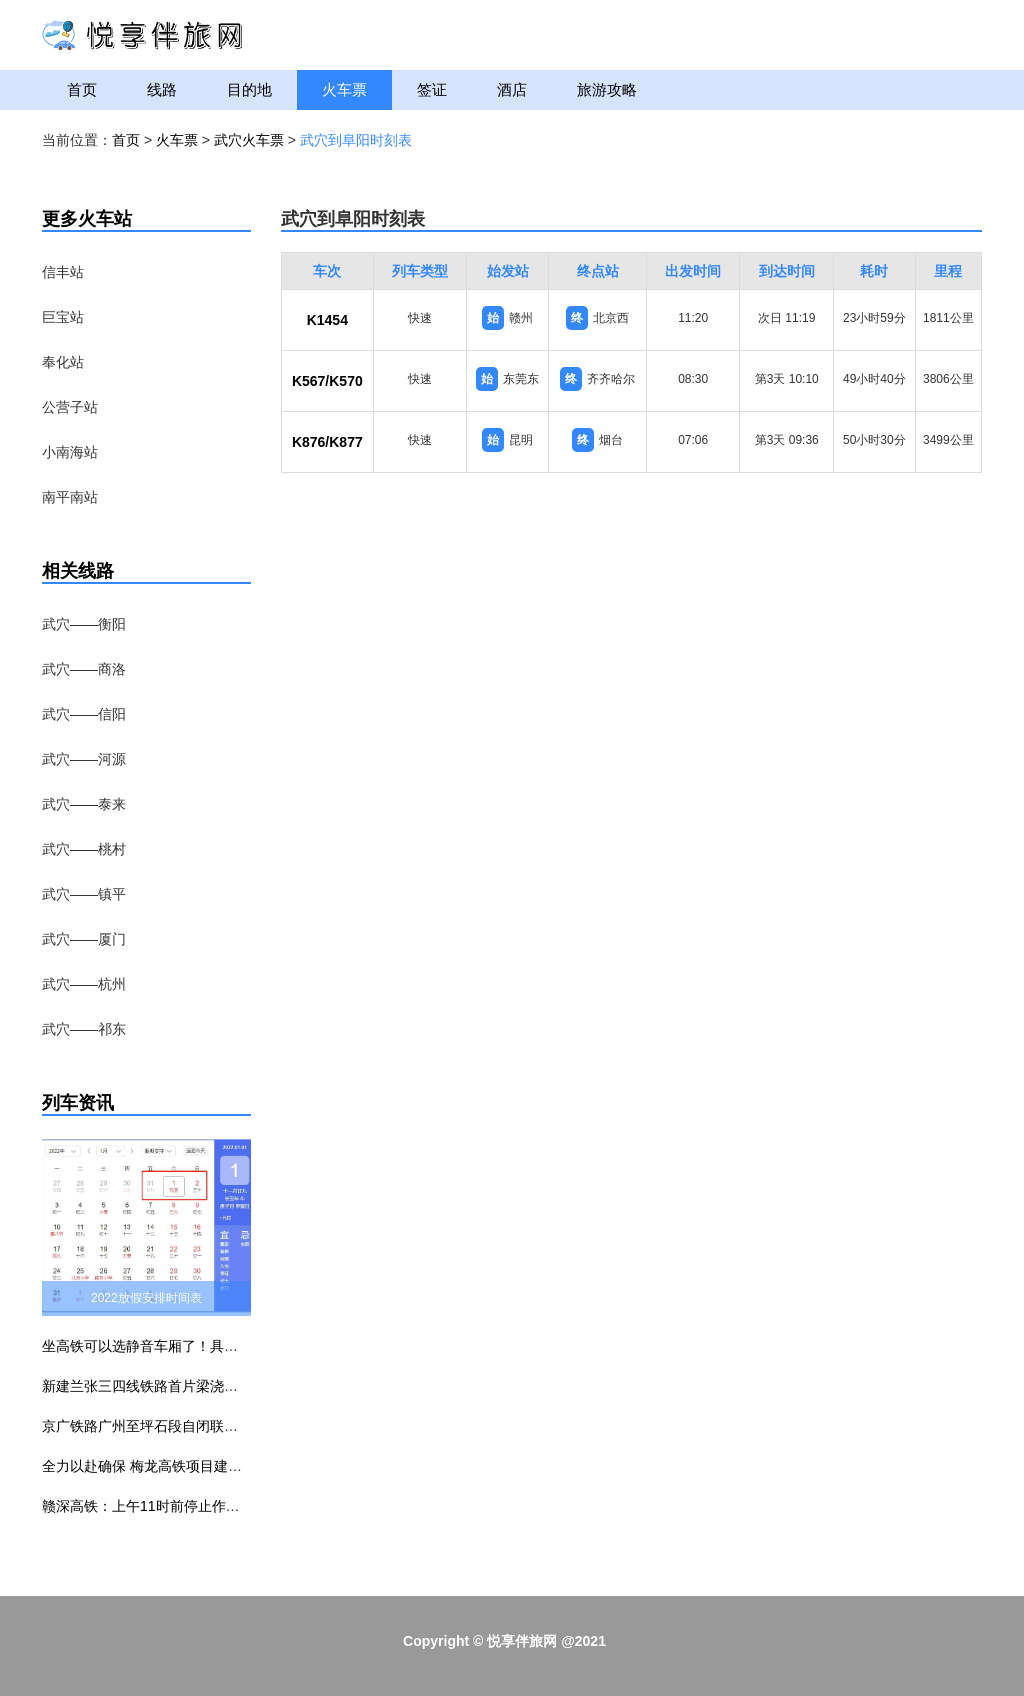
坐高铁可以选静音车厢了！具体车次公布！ (175, 1346)
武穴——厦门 (84, 939)
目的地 (249, 89)
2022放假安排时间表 (146, 1298)
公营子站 (70, 407)
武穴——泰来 (84, 804)
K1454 (327, 320)
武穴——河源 (84, 759)
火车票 (344, 89)
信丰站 (63, 272)
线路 (162, 89)
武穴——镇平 (84, 894)
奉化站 (63, 362)
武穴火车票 (249, 140)
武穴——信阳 (84, 714)
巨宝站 (63, 317)
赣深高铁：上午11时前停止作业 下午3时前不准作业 (202, 1506)
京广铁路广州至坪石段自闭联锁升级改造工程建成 (196, 1426)
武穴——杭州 (84, 984)
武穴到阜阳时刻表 (356, 140)
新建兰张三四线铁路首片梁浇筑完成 (154, 1386)
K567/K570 (327, 381)
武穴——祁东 (84, 1029)
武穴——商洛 (84, 669)
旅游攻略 (607, 89)
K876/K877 (327, 442)
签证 (432, 89)
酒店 (512, 89)
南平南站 (70, 497)
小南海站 (70, 452)
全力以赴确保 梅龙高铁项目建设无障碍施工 (177, 1466)
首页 (82, 89)
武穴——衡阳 (84, 624)
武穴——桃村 (84, 849)
